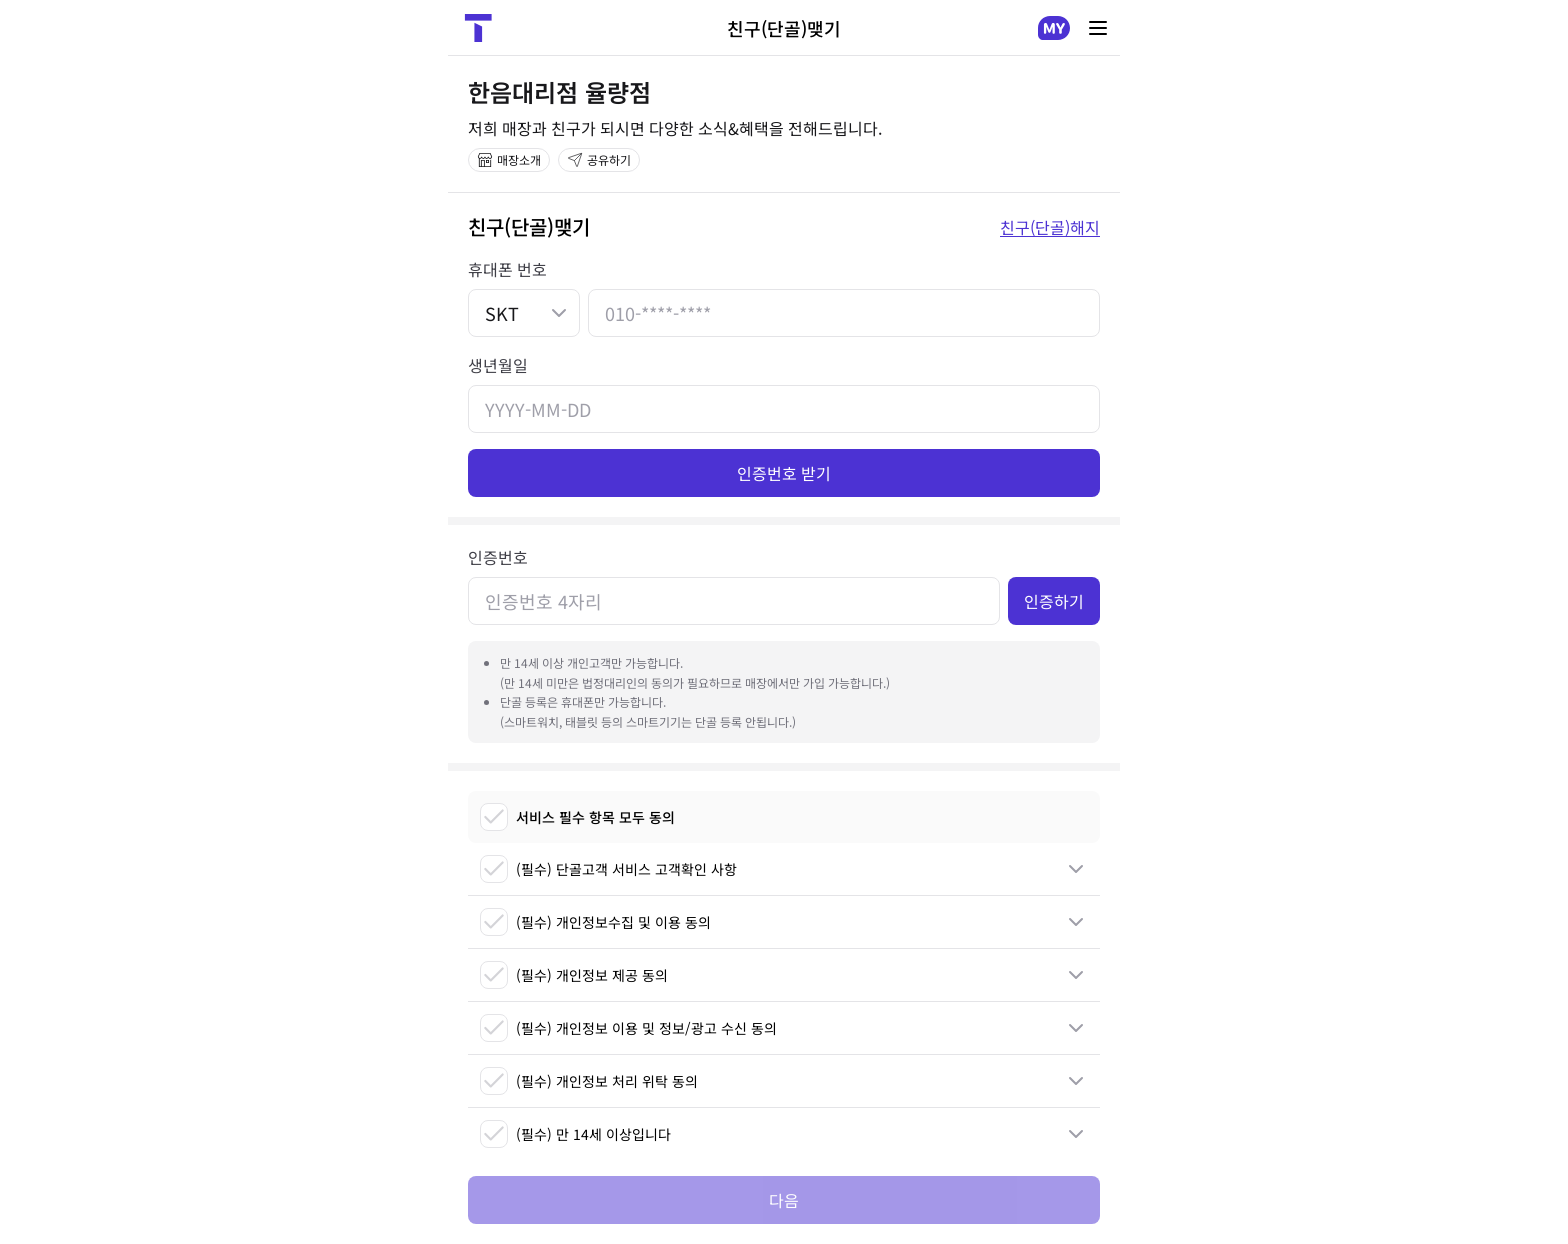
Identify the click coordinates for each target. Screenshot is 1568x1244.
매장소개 (509, 159)
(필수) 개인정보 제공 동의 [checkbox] (574, 975)
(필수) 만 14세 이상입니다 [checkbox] (575, 1134)
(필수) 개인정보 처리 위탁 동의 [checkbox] (589, 1081)
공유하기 (599, 159)
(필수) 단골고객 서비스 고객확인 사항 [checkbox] (608, 869)
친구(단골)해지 (1050, 227)
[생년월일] (784, 409)
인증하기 (1054, 601)
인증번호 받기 (784, 473)
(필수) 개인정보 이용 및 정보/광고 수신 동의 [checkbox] (628, 1028)
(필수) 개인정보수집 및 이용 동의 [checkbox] (595, 922)
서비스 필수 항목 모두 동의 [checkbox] (577, 817)
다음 (784, 1200)
